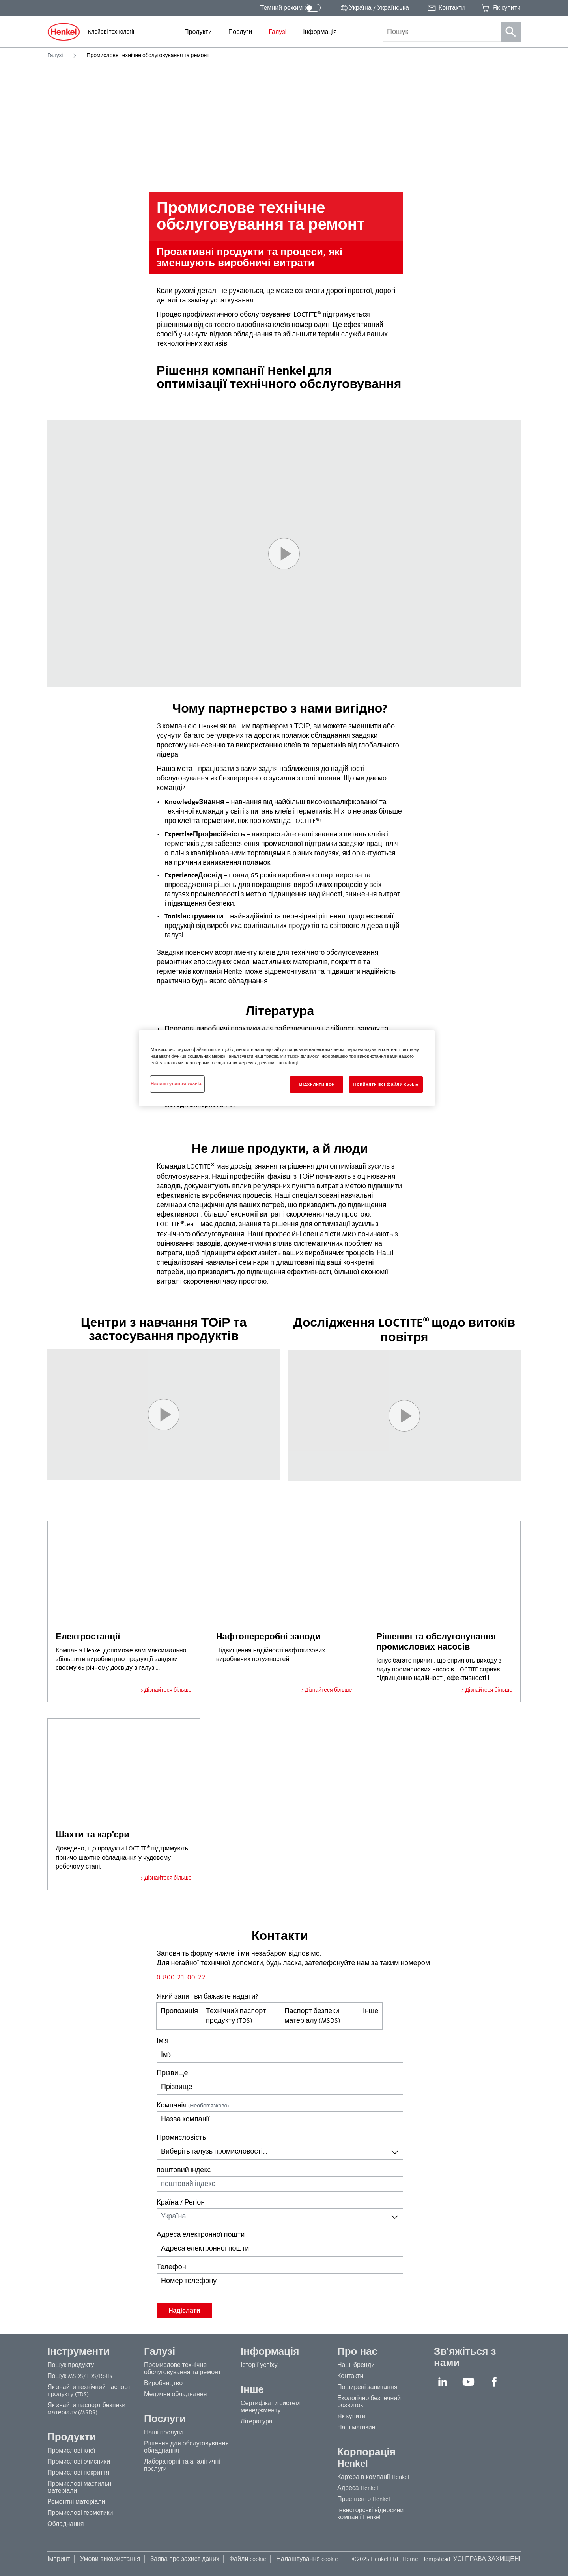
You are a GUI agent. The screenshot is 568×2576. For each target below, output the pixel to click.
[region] (287, 1068)
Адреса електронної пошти (201, 2234)
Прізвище (172, 2073)
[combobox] (280, 2152)
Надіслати (184, 2310)
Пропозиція (179, 2011)
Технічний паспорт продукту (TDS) (236, 2016)
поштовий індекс (184, 2170)
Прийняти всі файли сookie (386, 1084)
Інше (370, 2011)
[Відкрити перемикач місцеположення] (374, 8)
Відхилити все (316, 1084)
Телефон (171, 2267)
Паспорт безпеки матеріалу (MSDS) (312, 2016)
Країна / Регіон (181, 2202)
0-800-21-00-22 (181, 1977)
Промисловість (181, 2137)
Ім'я (162, 2040)
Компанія (193, 2105)
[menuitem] (198, 32)
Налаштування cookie (307, 2559)
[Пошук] (511, 32)
